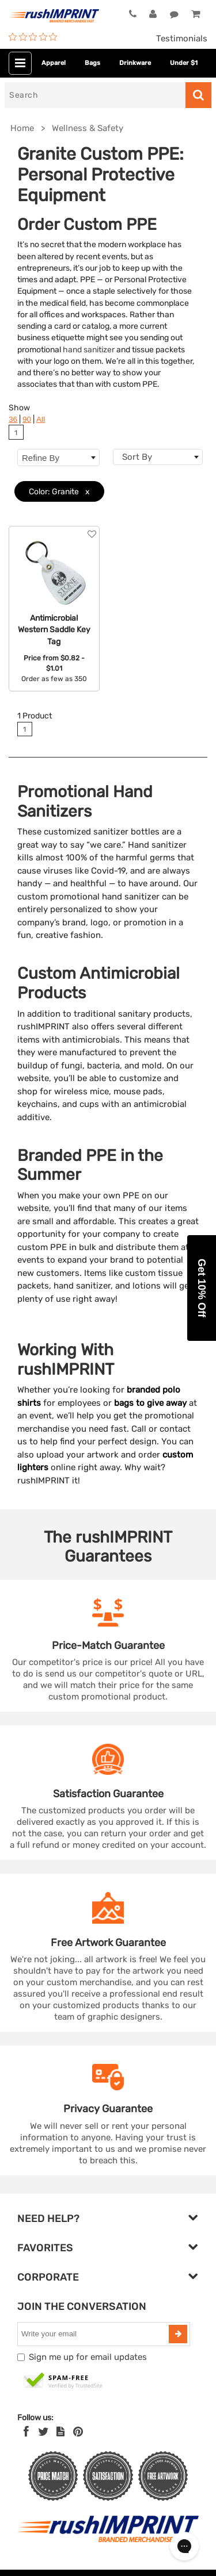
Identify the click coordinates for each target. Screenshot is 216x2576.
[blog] (60, 2432)
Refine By (59, 458)
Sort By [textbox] (137, 457)
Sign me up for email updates (88, 2357)
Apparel (53, 63)
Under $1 (184, 63)
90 (26, 419)
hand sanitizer (89, 349)
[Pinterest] (78, 2432)
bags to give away (150, 1403)
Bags (92, 63)
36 (13, 419)
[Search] (95, 95)
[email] (94, 2334)
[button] (201, 1288)
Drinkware (135, 63)
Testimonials (181, 38)
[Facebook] (26, 2432)
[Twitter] (43, 2432)
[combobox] (158, 457)
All (40, 419)
